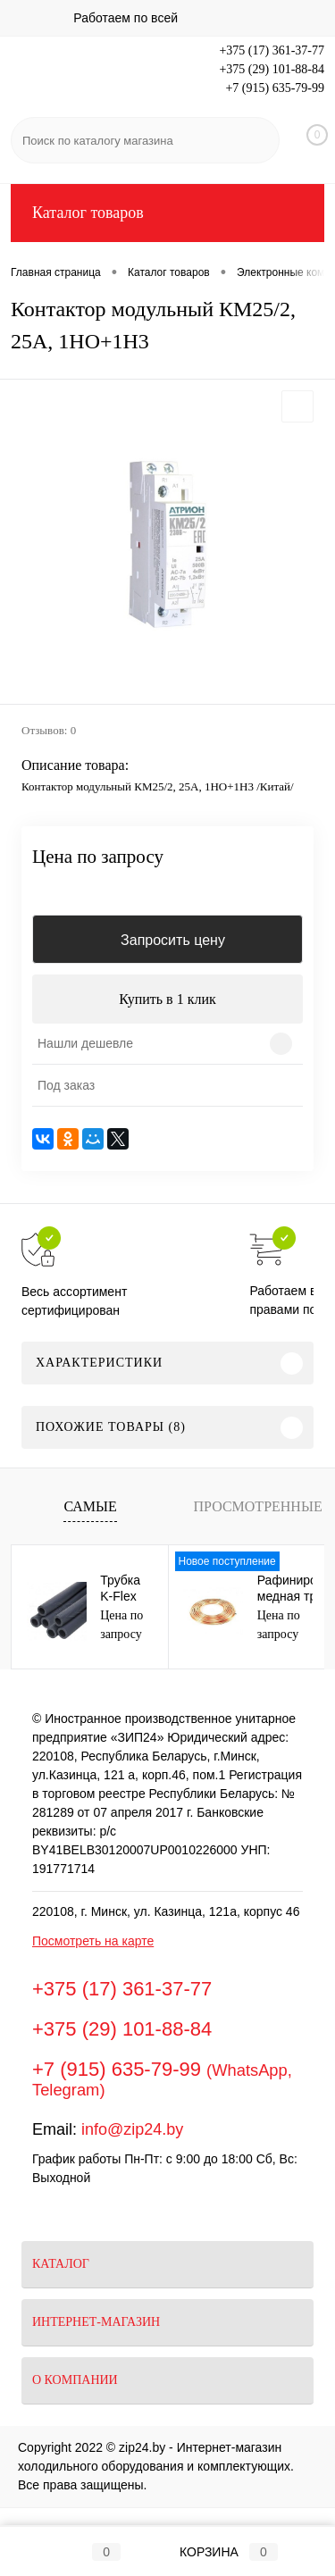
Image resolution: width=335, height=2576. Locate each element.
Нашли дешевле (85, 1043)
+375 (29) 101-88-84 (271, 69)
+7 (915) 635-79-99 (274, 88)
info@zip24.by (132, 2129)
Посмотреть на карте (93, 1941)
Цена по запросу (97, 857)
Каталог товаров (167, 213)
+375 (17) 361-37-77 (271, 50)
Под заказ (66, 1085)
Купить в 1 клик (167, 999)
